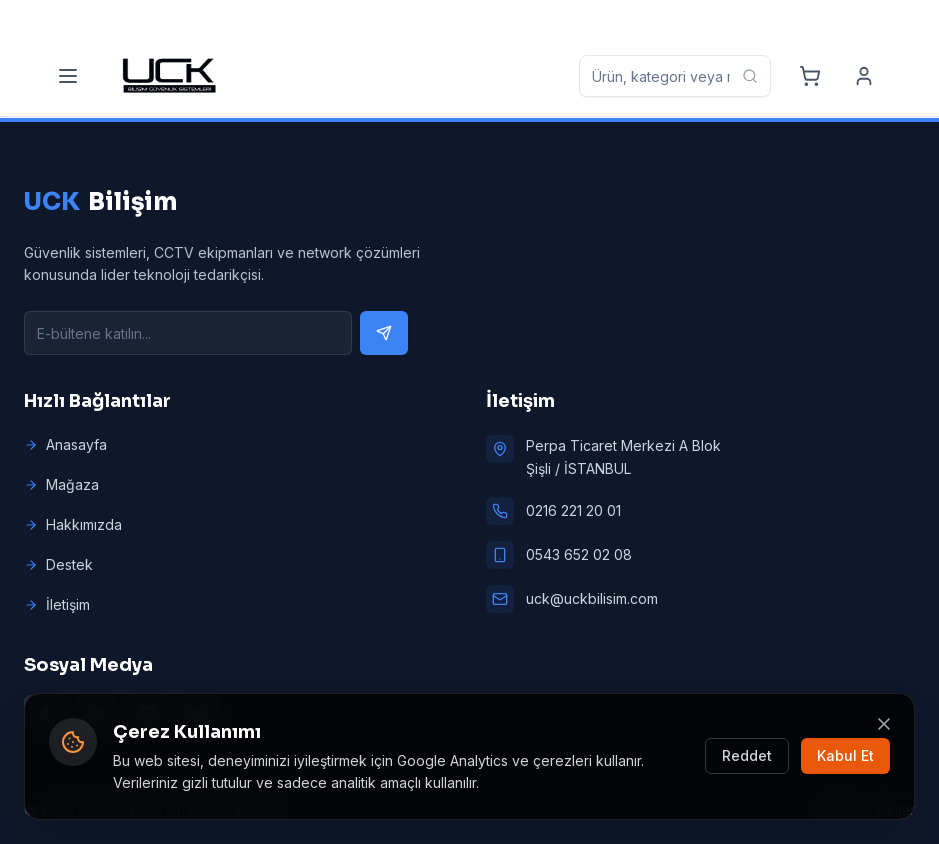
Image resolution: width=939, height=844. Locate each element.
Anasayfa (65, 444)
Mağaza (61, 484)
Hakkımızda (73, 524)
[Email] (417, 18)
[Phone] (97, 18)
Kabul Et (845, 755)
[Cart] (810, 76)
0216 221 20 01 (573, 510)
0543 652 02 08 (579, 554)
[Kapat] (884, 724)
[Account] (864, 76)
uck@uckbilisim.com (592, 598)
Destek (58, 564)
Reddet (747, 755)
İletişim (57, 604)
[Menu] (68, 76)
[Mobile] (249, 18)
